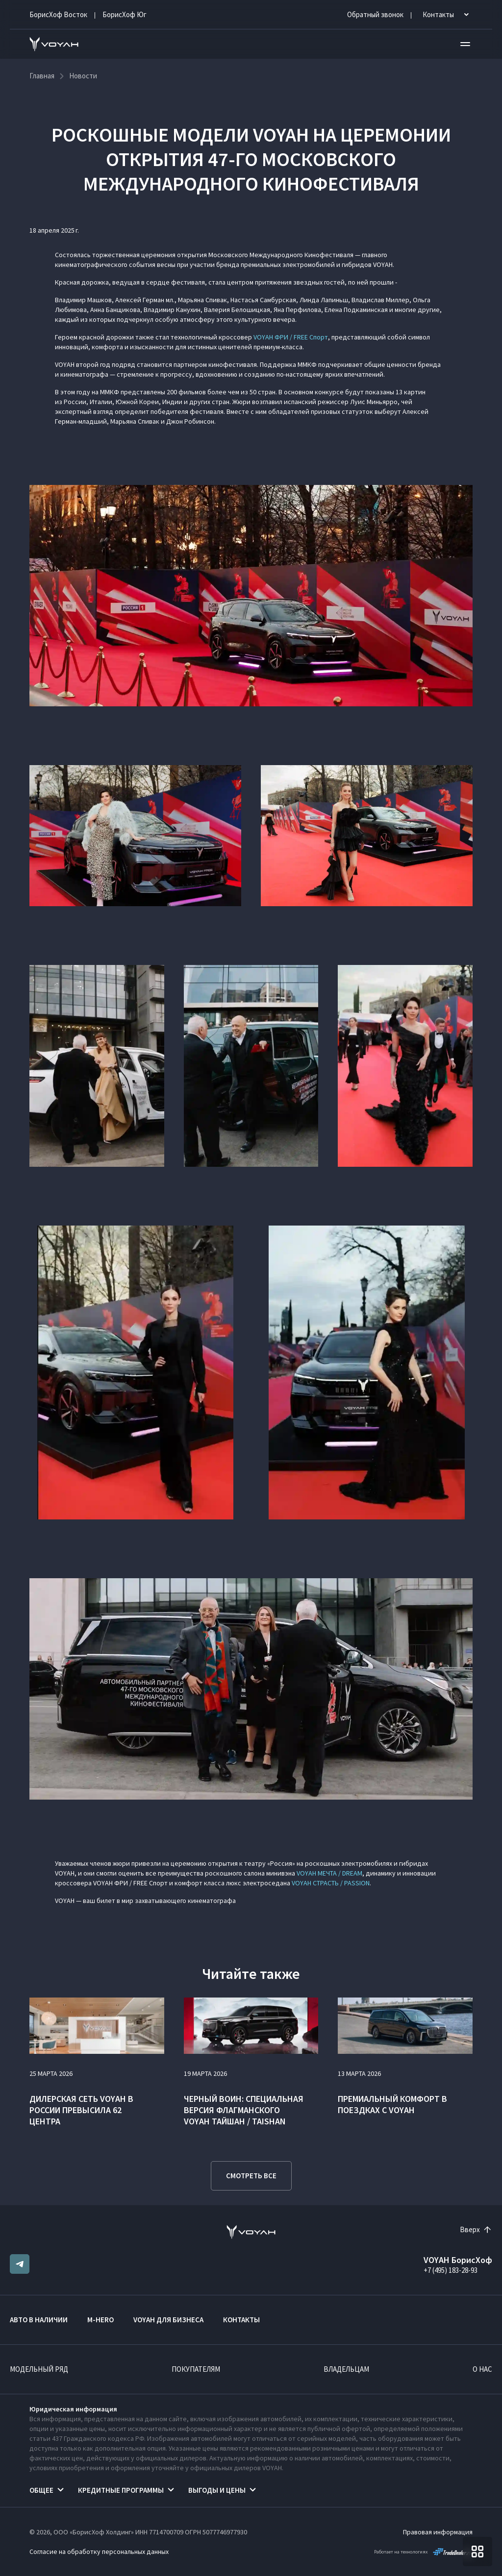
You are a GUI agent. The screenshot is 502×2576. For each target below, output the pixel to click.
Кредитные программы (121, 2490)
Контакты (241, 2319)
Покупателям (196, 2369)
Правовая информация (438, 2532)
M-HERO (100, 2319)
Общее (41, 2490)
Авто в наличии (39, 2319)
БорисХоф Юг (124, 14)
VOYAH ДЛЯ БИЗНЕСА (168, 2319)
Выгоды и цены (217, 2490)
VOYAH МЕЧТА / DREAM (329, 1873)
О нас (482, 2369)
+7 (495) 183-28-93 (450, 2270)
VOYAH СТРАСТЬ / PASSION (331, 1882)
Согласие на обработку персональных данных (99, 2551)
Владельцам (346, 2369)
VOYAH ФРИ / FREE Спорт (290, 337)
